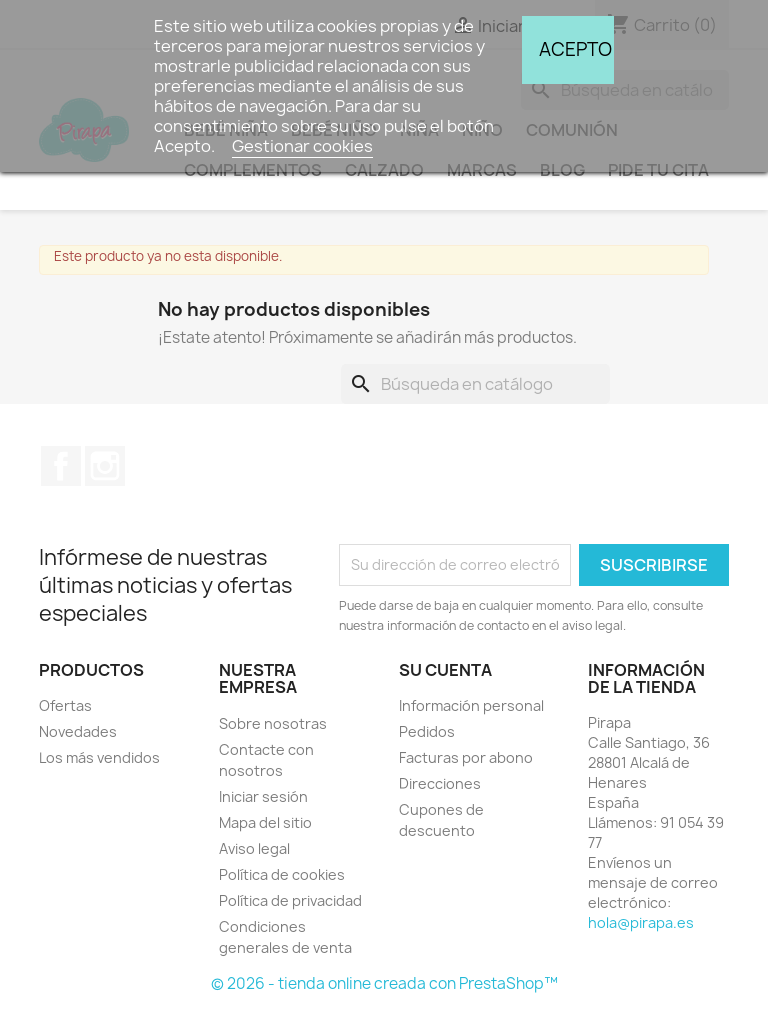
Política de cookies (282, 874)
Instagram (105, 466)
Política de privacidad (290, 900)
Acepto (575, 49)
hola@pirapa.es (641, 922)
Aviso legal (254, 848)
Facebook (61, 466)
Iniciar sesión (263, 796)
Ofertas (65, 705)
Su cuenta (445, 670)
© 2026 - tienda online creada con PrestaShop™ (384, 983)
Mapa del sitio (265, 822)
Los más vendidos (99, 757)
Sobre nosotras (273, 723)
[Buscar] (475, 384)
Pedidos (427, 731)
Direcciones (440, 783)
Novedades (78, 731)
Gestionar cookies (302, 146)
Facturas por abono (466, 757)
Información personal (471, 705)
